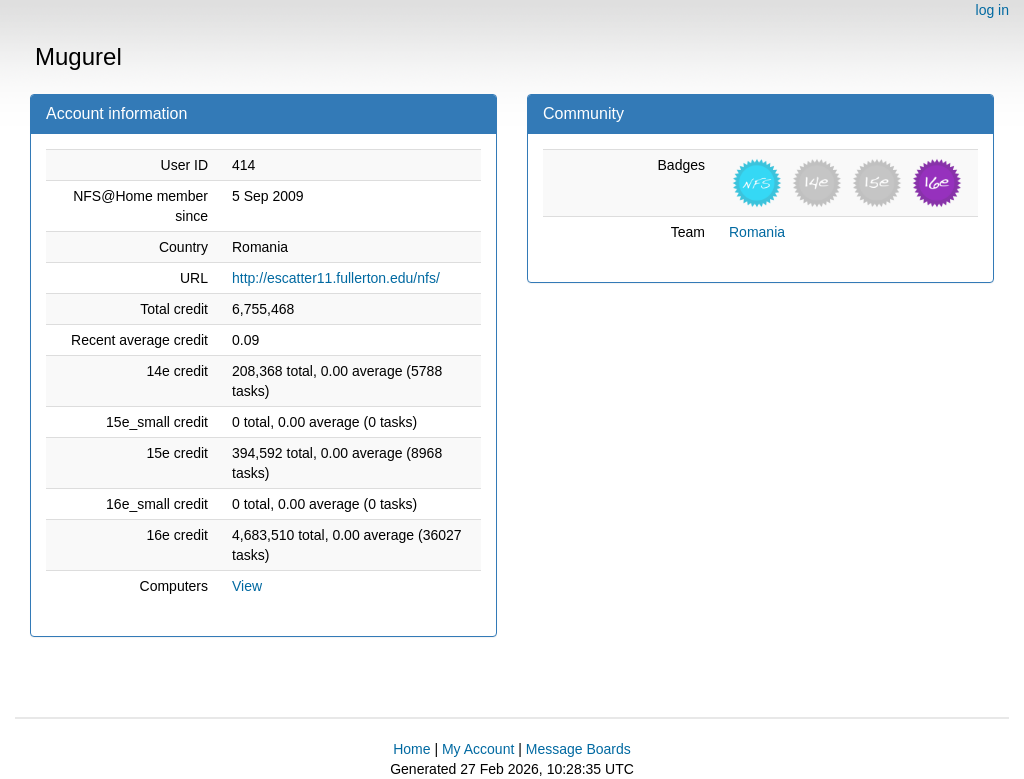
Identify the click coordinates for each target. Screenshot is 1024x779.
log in (992, 10)
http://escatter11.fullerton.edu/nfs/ (336, 278)
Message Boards (578, 749)
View (247, 586)
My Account (478, 749)
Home (411, 749)
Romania (757, 232)
